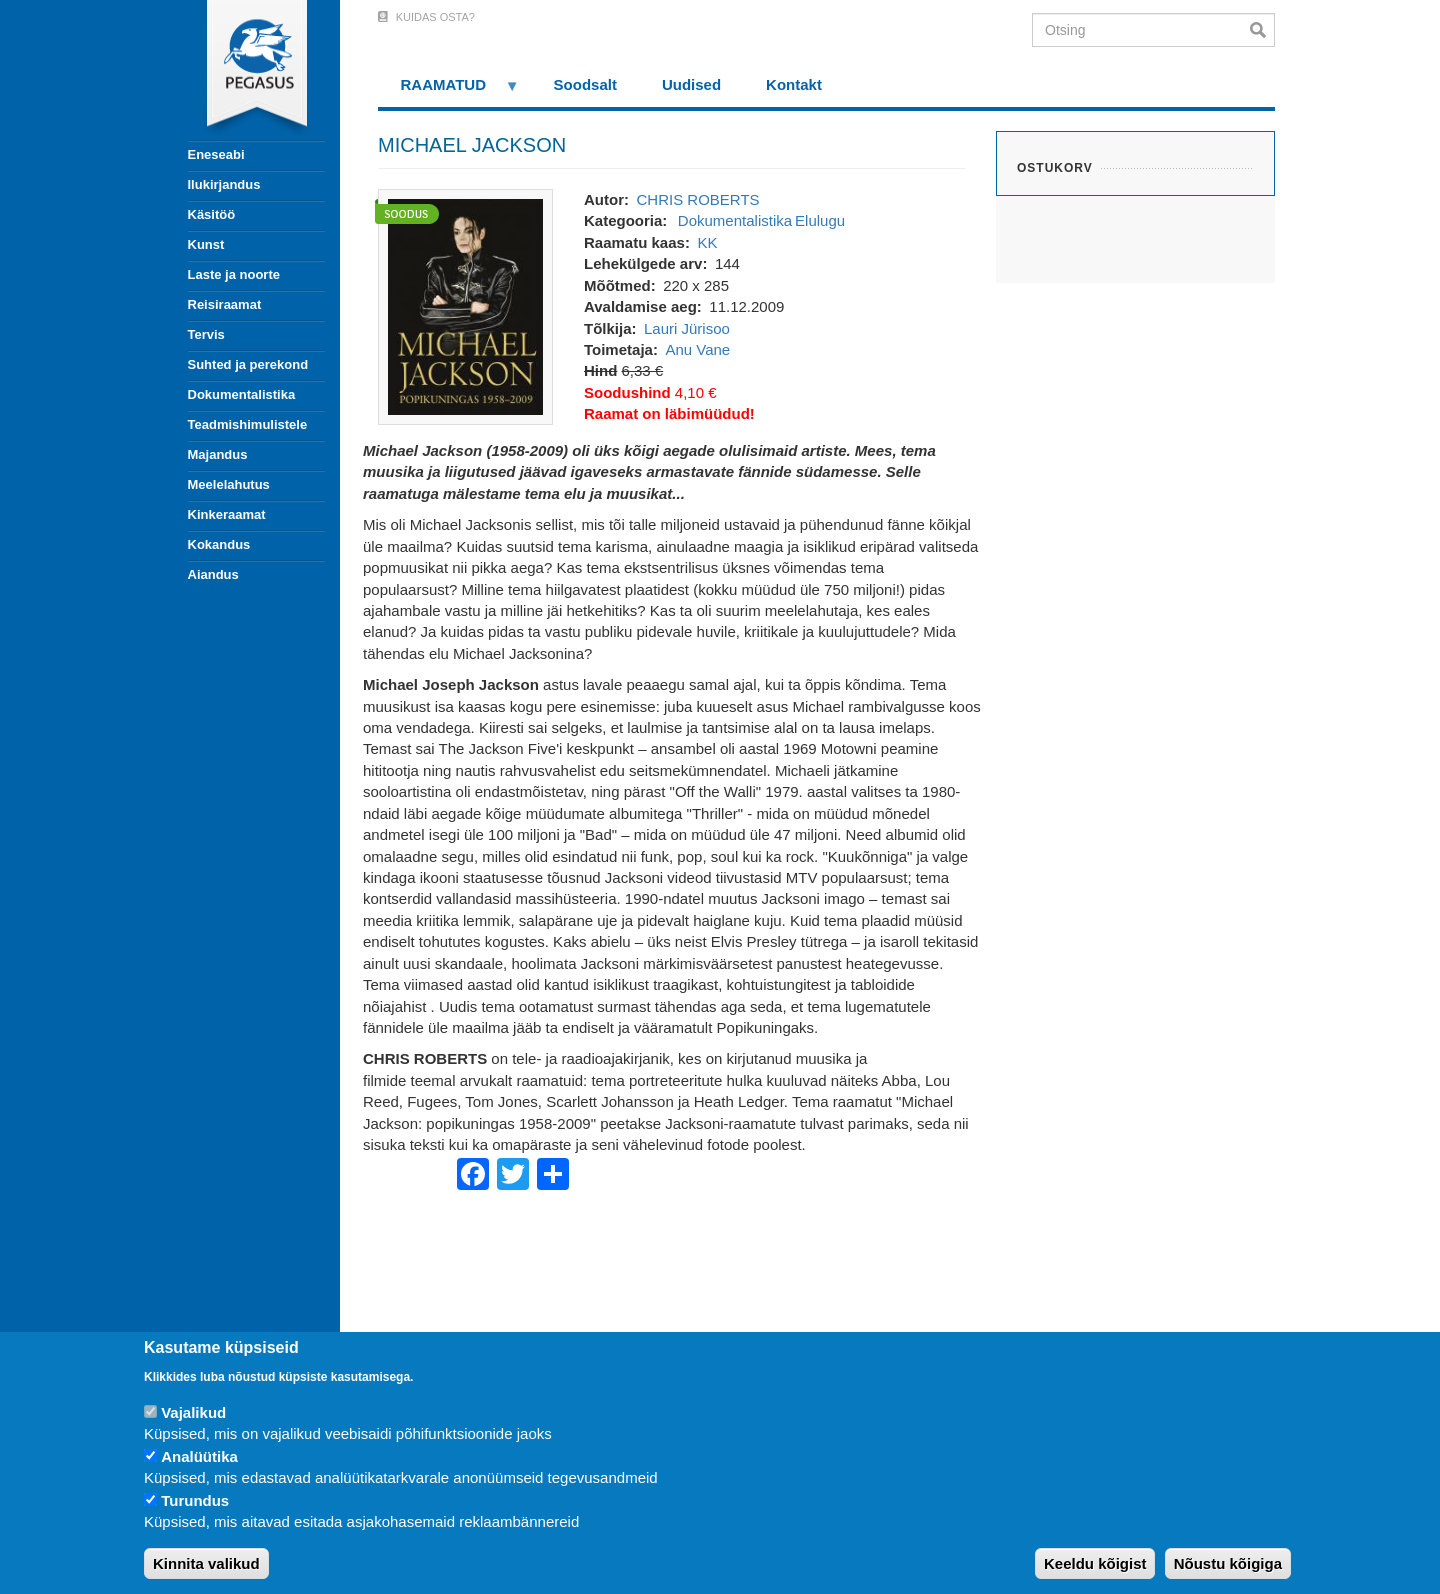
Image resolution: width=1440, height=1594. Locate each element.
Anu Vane (697, 349)
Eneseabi (216, 154)
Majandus (218, 454)
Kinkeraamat (227, 514)
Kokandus (219, 544)
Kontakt (794, 84)
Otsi (1262, 30)
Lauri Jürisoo (687, 328)
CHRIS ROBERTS (697, 199)
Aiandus (213, 574)
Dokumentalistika (242, 394)
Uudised (691, 84)
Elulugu (820, 220)
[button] (465, 305)
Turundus (195, 1500)
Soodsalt (585, 84)
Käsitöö (212, 214)
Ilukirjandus (224, 184)
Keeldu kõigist (1095, 1563)
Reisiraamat (225, 304)
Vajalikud (193, 1412)
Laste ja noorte (234, 274)
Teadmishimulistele (248, 424)
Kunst (206, 244)
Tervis (206, 334)
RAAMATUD (449, 91)
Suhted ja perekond (248, 364)
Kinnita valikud (206, 1563)
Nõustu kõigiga (1228, 1563)
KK (707, 242)
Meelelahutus (229, 484)
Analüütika (199, 1456)
